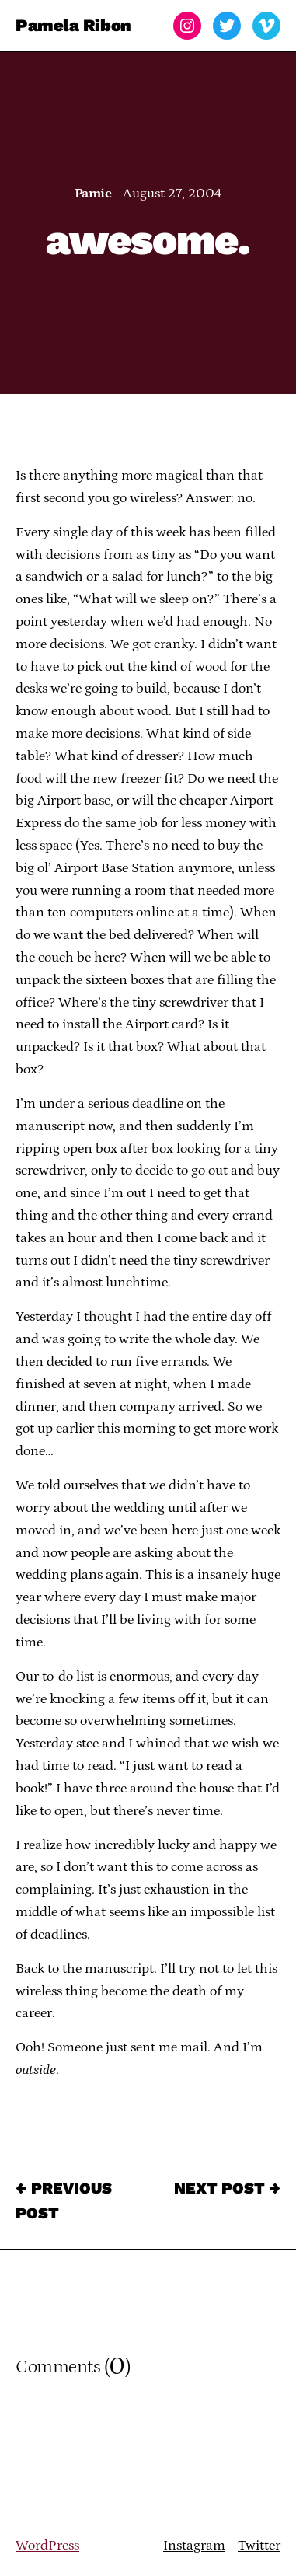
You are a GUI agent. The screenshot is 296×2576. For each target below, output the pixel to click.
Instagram (194, 2545)
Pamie (93, 193)
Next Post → (227, 2188)
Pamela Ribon (73, 25)
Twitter (259, 2545)
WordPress (47, 2545)
